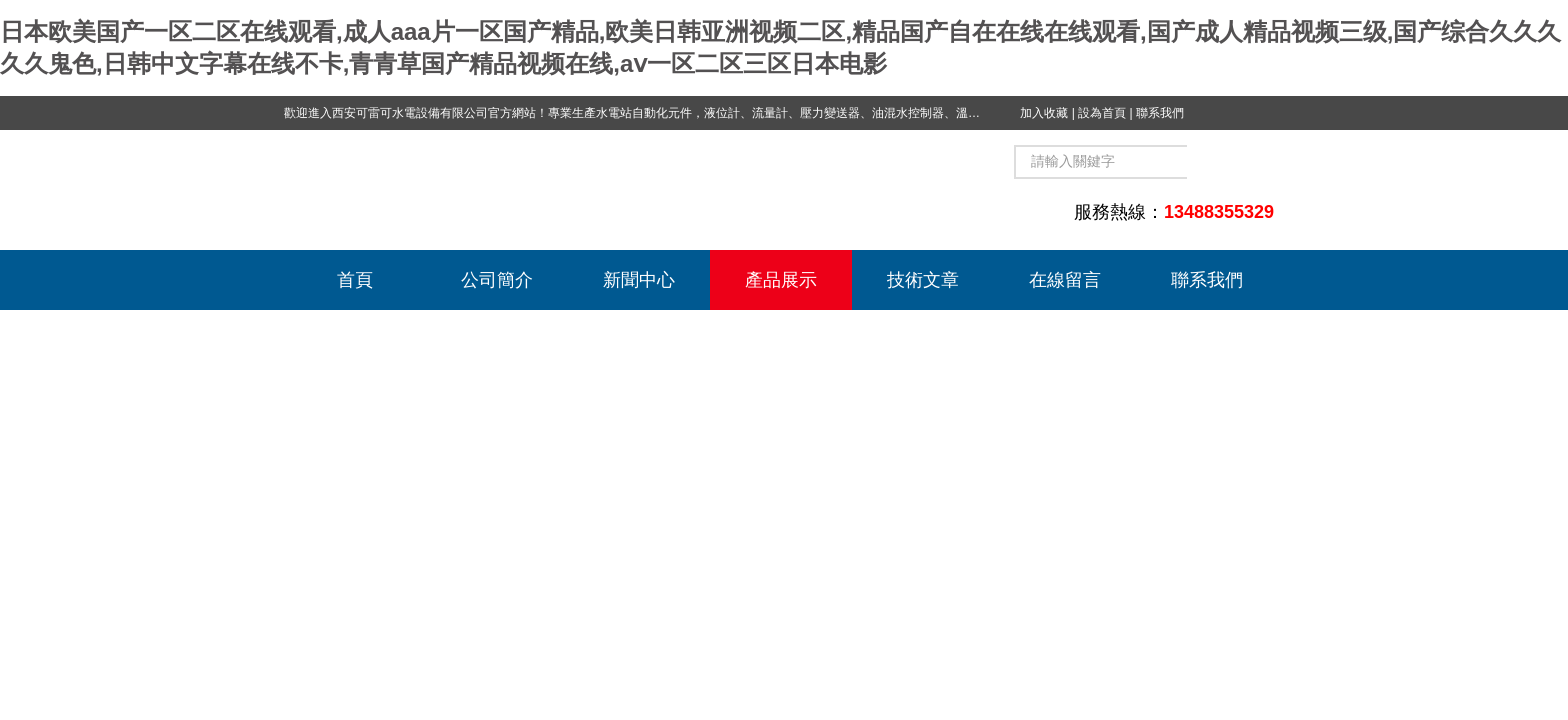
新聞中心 (639, 280)
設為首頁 (1102, 113)
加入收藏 (1044, 113)
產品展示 (781, 280)
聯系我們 (1160, 113)
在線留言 (1065, 280)
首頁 (355, 280)
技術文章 (923, 280)
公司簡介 (497, 280)
